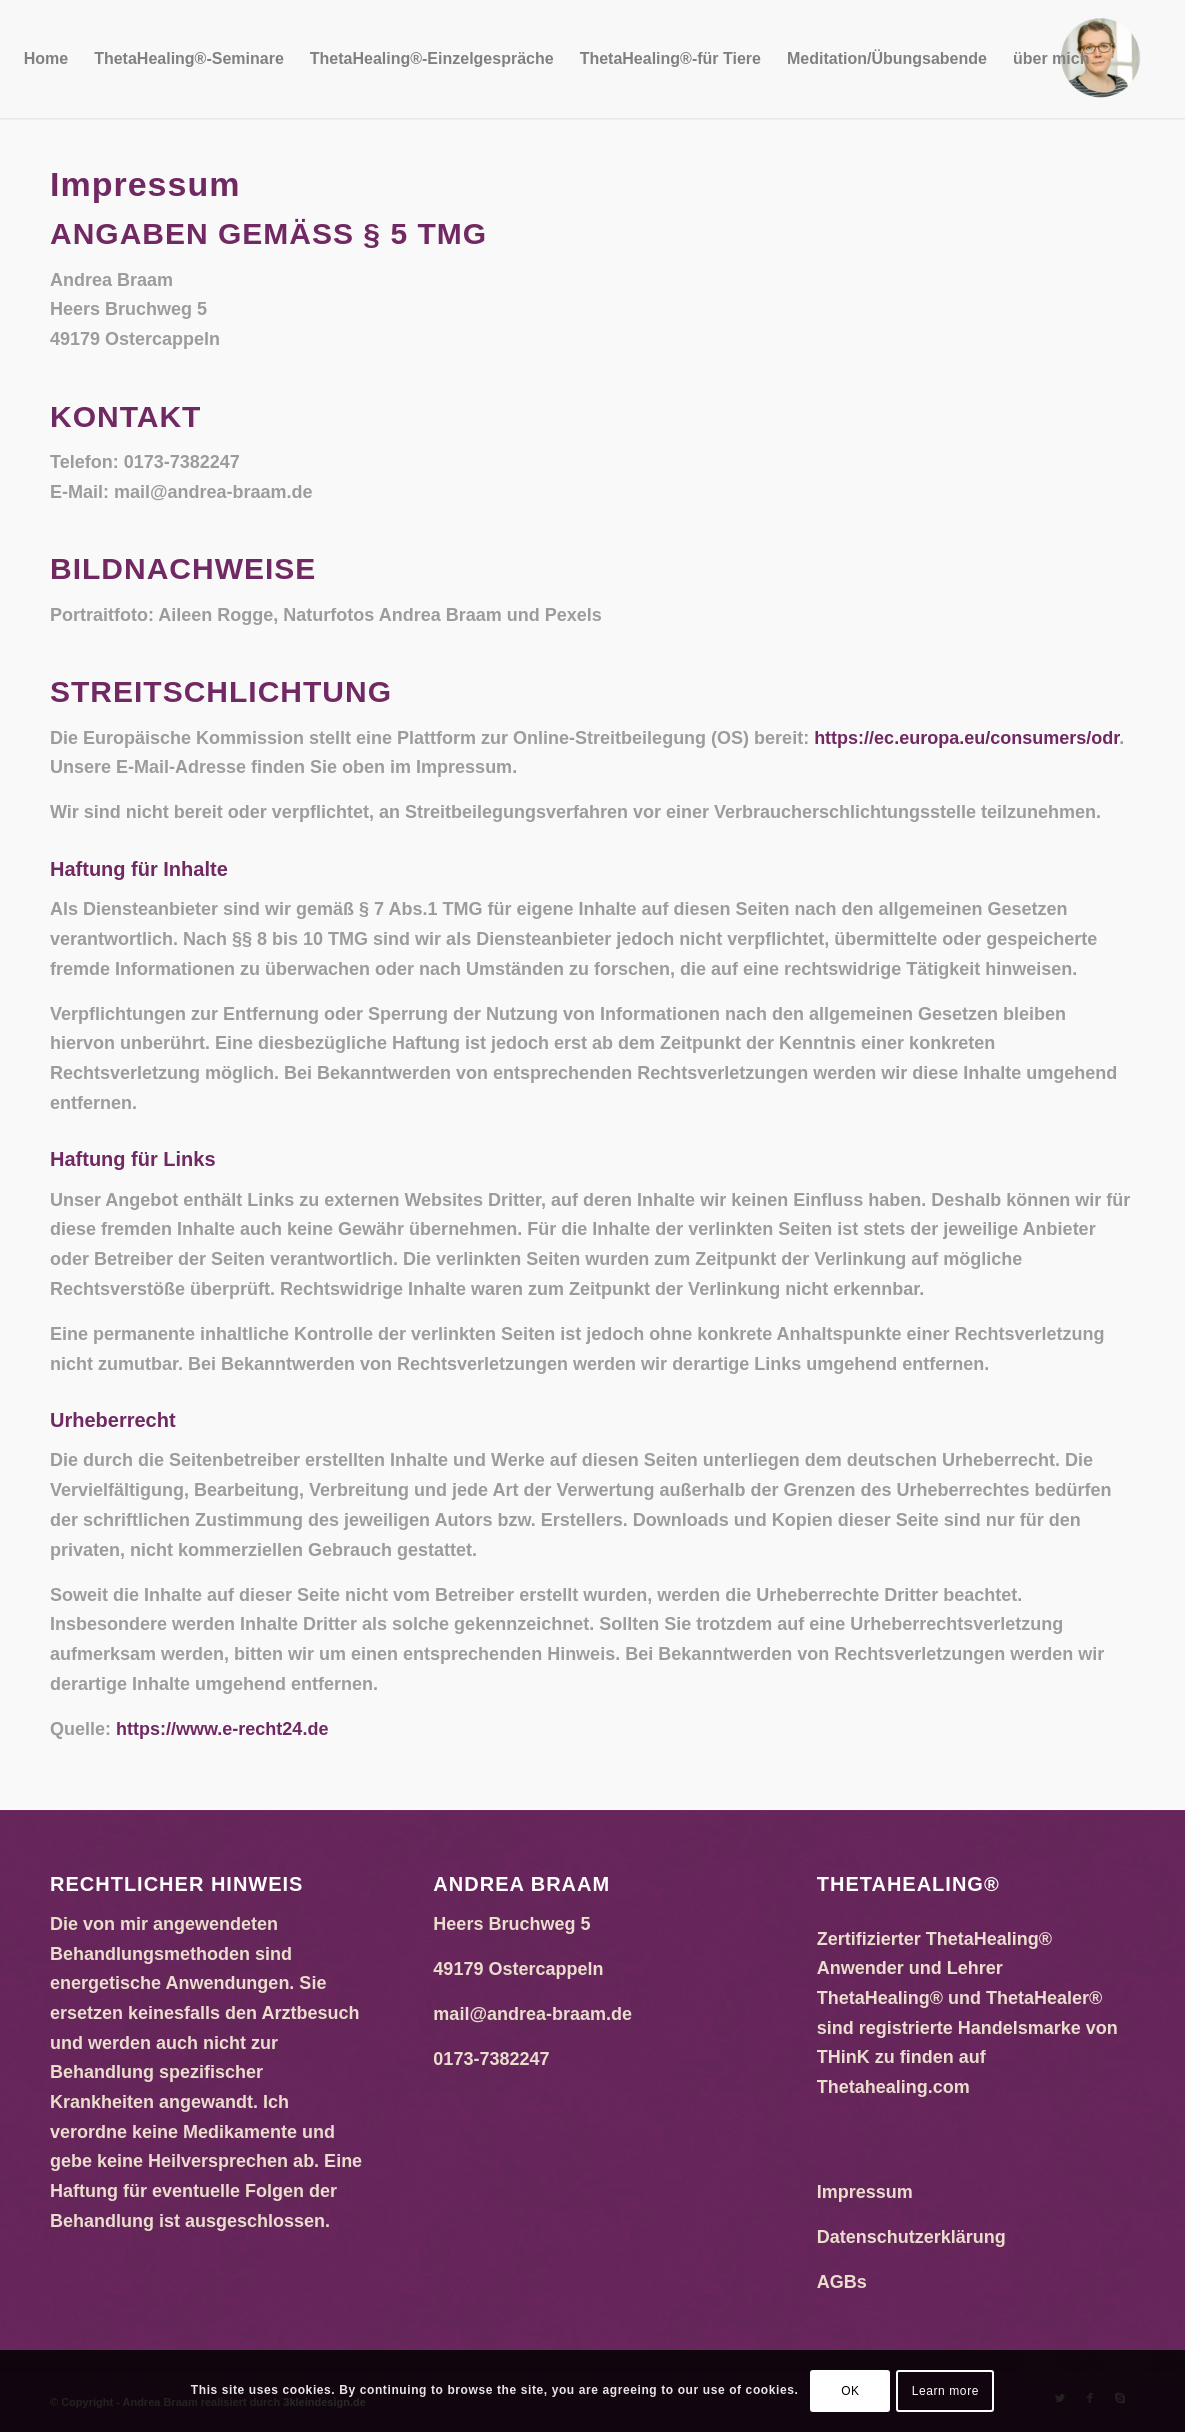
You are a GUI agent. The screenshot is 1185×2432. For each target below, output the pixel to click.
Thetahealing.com (893, 2087)
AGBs (842, 2282)
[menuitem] (46, 59)
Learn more (945, 2391)
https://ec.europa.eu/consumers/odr (966, 738)
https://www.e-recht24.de (222, 1729)
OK (850, 2391)
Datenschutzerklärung (911, 2237)
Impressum (865, 2192)
